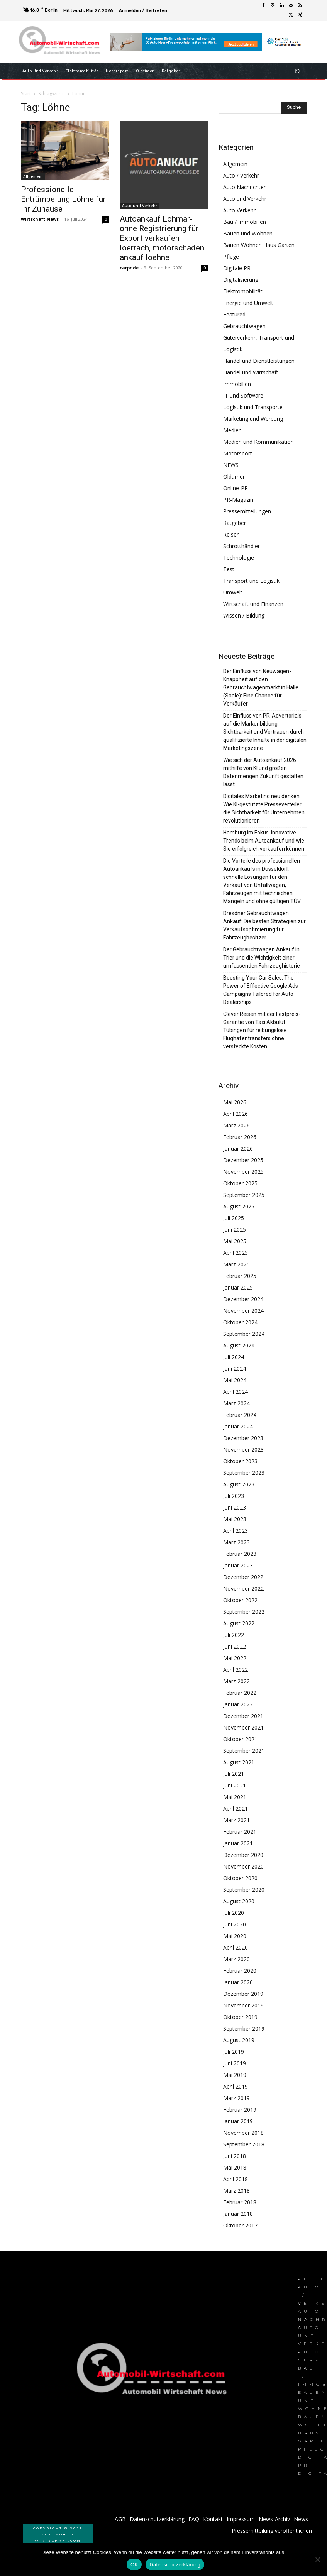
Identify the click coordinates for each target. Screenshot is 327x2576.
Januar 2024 (238, 1426)
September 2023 (243, 1472)
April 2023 (235, 1530)
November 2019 (243, 2005)
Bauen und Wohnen (248, 233)
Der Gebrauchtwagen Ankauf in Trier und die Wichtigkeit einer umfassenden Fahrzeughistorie (261, 957)
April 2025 (235, 1252)
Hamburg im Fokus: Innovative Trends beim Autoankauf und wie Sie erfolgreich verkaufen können (263, 840)
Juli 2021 (233, 1773)
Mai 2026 (234, 1102)
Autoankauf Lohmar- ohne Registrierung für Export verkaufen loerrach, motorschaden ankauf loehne (162, 238)
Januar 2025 (238, 1287)
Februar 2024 (239, 1414)
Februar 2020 (239, 1970)
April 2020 (235, 1947)
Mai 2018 (234, 2167)
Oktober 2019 (240, 2017)
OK (134, 2565)
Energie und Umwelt (248, 302)
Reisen (231, 534)
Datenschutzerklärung (174, 2565)
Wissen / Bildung (243, 615)
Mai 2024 (234, 1380)
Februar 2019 (239, 2109)
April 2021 (235, 1808)
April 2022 (235, 1669)
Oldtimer (234, 476)
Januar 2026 (238, 1148)
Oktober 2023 (240, 1461)
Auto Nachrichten (245, 187)
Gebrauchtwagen (244, 326)
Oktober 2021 (240, 1739)
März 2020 (236, 1959)
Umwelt (232, 592)
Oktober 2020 (240, 1878)
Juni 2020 (234, 1924)
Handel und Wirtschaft (250, 372)
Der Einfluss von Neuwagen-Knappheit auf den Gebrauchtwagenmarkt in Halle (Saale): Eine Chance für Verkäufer (260, 687)
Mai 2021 (234, 1797)
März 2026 (236, 1125)
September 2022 (243, 1611)
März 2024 (236, 1403)
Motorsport (237, 453)
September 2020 (243, 1889)
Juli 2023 (233, 1496)
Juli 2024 (233, 1357)
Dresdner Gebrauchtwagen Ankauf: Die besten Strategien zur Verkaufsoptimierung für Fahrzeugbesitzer (264, 925)
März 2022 (236, 1681)
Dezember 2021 (243, 1716)
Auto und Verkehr (139, 205)
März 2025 (236, 1264)
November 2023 (243, 1449)
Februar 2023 (239, 1553)
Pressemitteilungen (247, 511)
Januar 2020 (238, 1982)
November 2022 (243, 1588)
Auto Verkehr (239, 210)
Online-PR (235, 488)
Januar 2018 (238, 2213)
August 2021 (238, 1762)
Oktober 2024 (240, 1322)
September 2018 (243, 2144)
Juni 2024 (234, 1368)
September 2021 (243, 1750)
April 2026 (235, 1113)
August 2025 (238, 1206)
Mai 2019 (234, 2074)
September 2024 (243, 1333)
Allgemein (33, 176)
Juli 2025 (233, 1218)
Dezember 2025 (243, 1160)
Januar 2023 (238, 1565)
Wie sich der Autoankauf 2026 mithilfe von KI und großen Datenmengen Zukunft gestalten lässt (263, 772)
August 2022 (238, 1623)
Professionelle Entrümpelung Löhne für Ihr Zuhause (63, 199)
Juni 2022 (234, 1646)
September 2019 (243, 2028)
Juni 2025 (234, 1229)
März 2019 (236, 2098)
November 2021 (243, 1727)
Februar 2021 (239, 1831)
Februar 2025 (239, 1276)
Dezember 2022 (243, 1577)
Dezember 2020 (243, 1854)
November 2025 (243, 1171)
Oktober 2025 (240, 1183)
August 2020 (238, 1901)
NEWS (231, 465)
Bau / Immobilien (244, 221)
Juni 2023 (234, 1507)
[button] (297, 70)
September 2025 (243, 1194)
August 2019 (238, 2040)
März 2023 (236, 1542)
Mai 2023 (234, 1519)
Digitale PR (237, 268)
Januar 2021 (238, 1843)
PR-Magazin (238, 499)
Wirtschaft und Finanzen (253, 604)
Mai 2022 (234, 1658)
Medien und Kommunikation (258, 441)
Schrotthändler (241, 546)
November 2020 (243, 1866)
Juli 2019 (233, 2051)
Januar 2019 (238, 2121)
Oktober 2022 (240, 1600)
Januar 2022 (238, 1704)
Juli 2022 (233, 1634)
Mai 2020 (234, 1936)
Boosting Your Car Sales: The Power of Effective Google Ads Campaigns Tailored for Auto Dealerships (260, 990)
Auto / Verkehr (241, 175)
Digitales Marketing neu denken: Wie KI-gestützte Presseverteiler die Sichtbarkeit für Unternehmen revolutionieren (264, 808)
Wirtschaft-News (40, 219)
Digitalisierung (240, 279)
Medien (232, 430)
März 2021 (236, 1820)
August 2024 (238, 1345)
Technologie (238, 557)
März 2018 (236, 2190)
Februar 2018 (239, 2202)
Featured (234, 314)
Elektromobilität (243, 291)
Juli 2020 (233, 1912)
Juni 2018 (234, 2156)
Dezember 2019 (243, 1993)
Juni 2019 (234, 2063)
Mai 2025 (234, 1241)
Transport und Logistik (251, 580)
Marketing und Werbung (253, 418)
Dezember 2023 (243, 1438)
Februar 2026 (239, 1137)
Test (228, 569)
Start (26, 93)
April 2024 (235, 1391)
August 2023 (238, 1484)
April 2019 (235, 2086)
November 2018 (243, 2132)
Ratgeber (234, 522)
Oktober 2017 (240, 2225)
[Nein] (317, 2559)
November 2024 (243, 1310)
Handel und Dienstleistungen (259, 360)
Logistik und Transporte (253, 407)
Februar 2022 (239, 1692)
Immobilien (237, 384)
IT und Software (243, 395)
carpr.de (129, 268)
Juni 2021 (234, 1785)
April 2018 (235, 2179)
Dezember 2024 (243, 1299)
